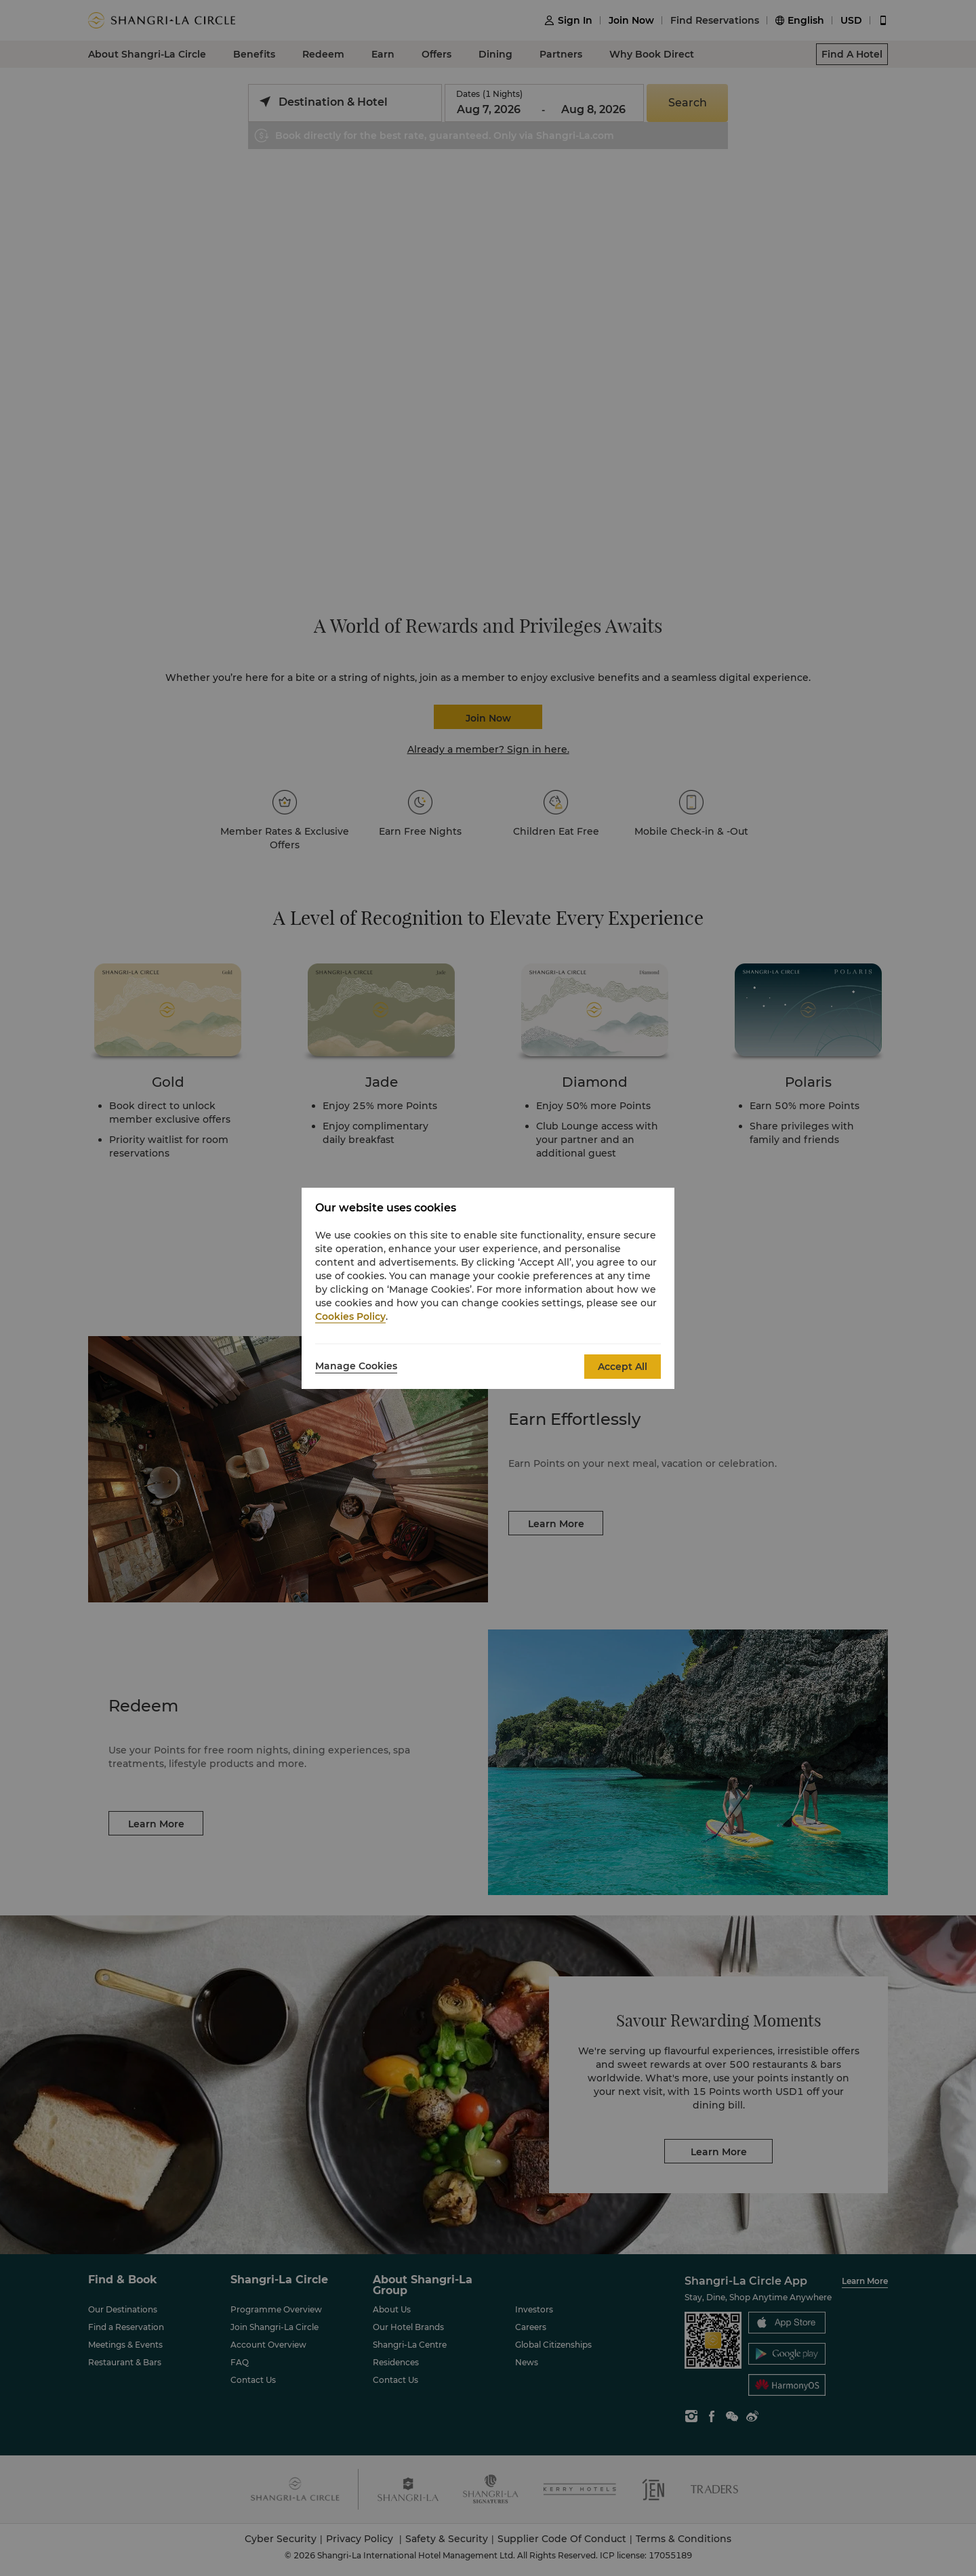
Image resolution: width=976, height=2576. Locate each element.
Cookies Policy (350, 1316)
